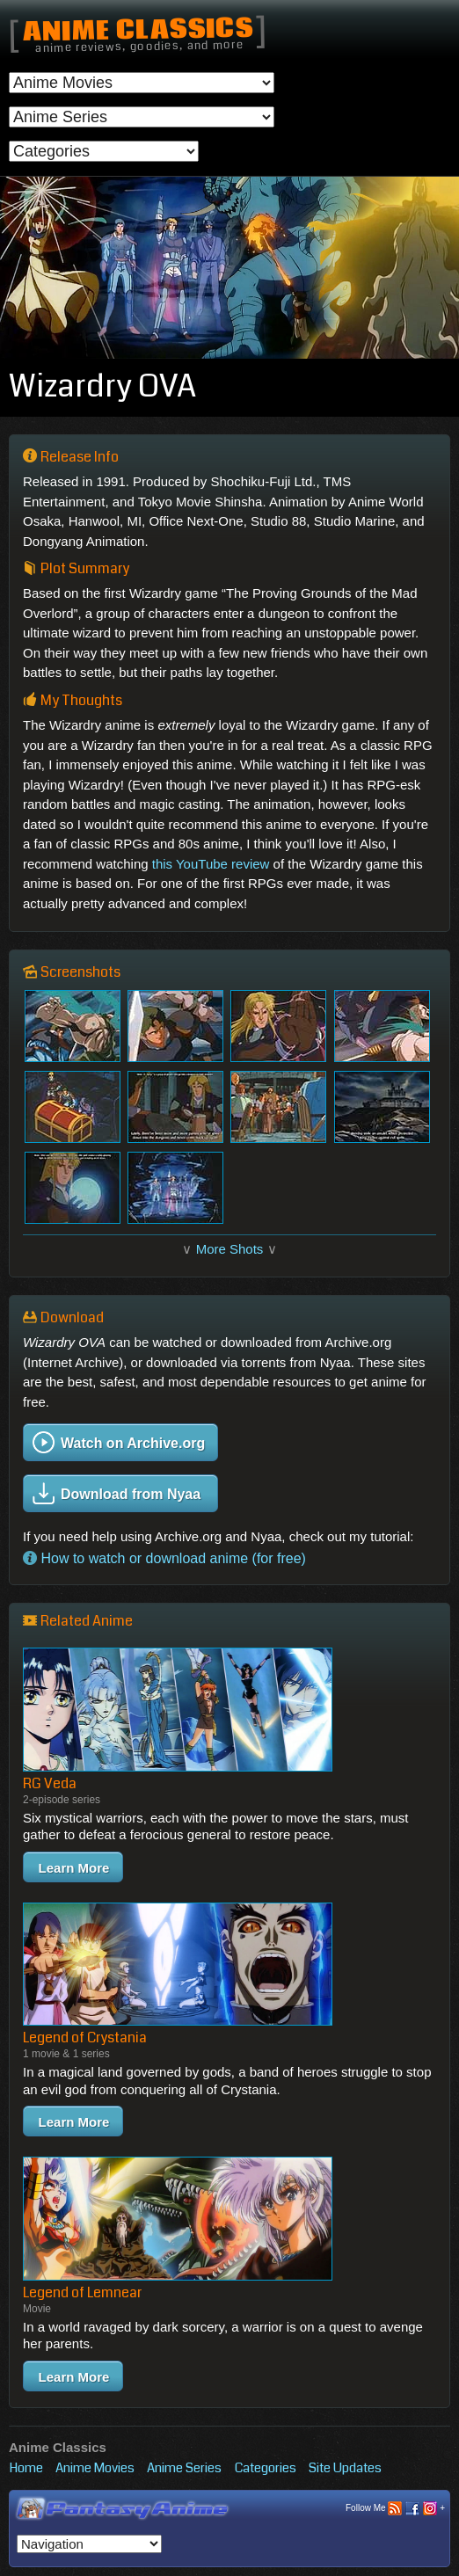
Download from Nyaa (116, 1493)
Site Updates (345, 2468)
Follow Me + (395, 2508)
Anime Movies (95, 2468)
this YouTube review (211, 863)
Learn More (74, 1867)
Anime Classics (137, 31)
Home (26, 2468)
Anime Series (184, 2468)
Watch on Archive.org (119, 1442)
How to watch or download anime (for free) (164, 1558)
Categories (265, 2468)
